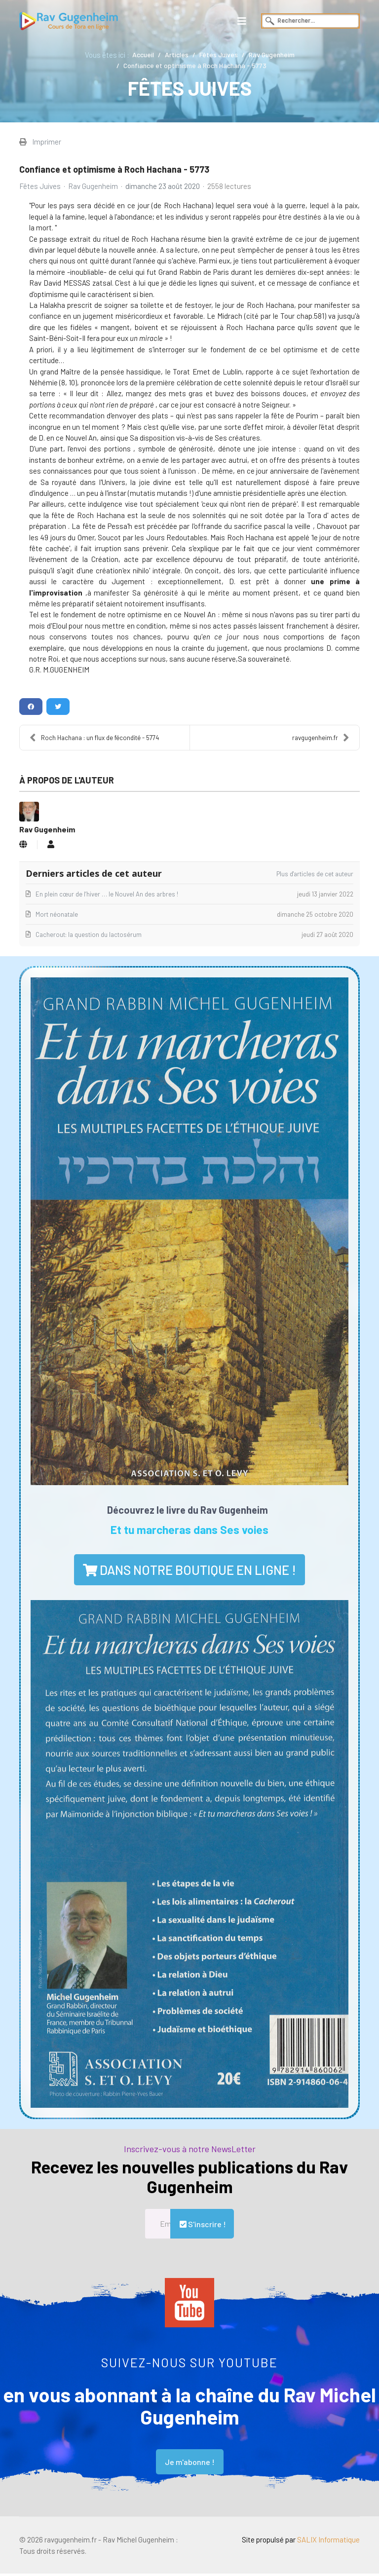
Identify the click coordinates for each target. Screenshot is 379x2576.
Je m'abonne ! (190, 2464)
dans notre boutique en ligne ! (189, 1571)
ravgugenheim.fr (320, 740)
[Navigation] (241, 21)
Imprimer (47, 142)
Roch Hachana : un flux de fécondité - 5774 (94, 740)
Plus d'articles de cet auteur (314, 876)
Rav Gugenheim (94, 186)
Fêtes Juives (40, 186)
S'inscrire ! (202, 2226)
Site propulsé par (300, 2542)
